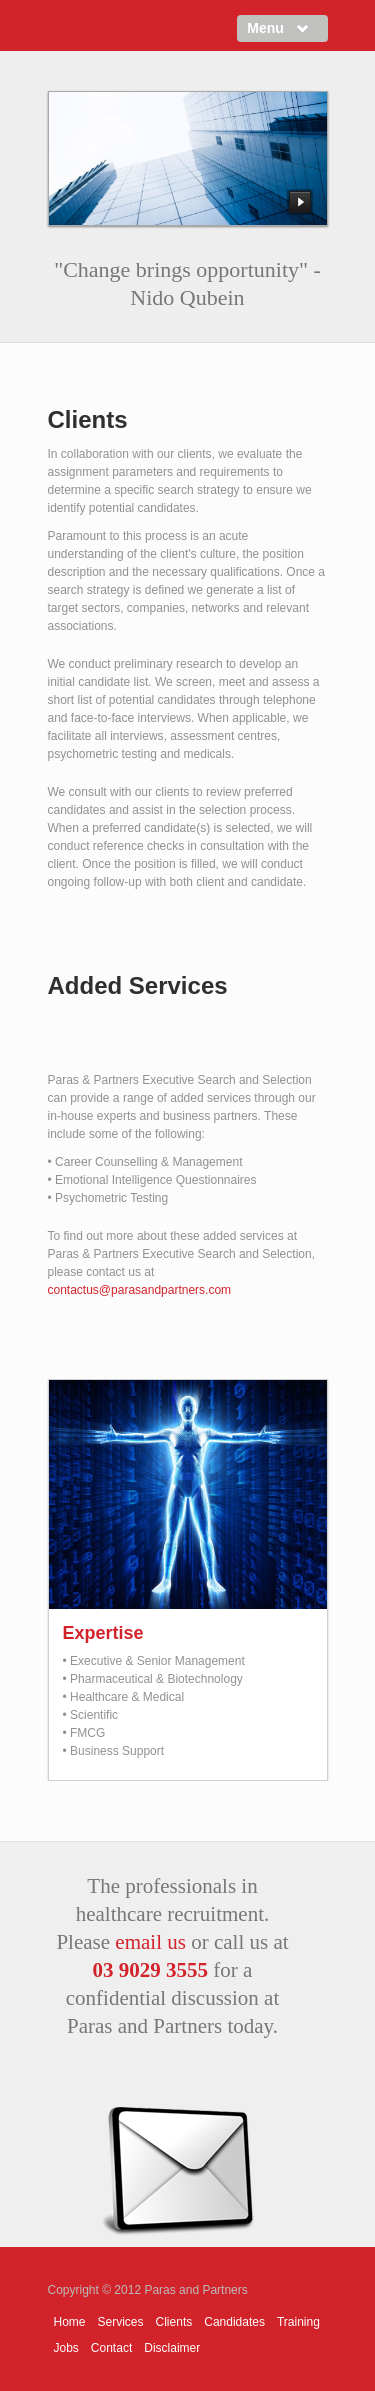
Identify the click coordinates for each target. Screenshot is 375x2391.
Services (121, 2322)
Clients (174, 2322)
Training (298, 2322)
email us (150, 1942)
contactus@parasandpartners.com (140, 1290)
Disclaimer (172, 2348)
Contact (111, 2348)
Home (70, 2322)
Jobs (66, 2348)
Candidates (234, 2322)
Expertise (103, 1633)
